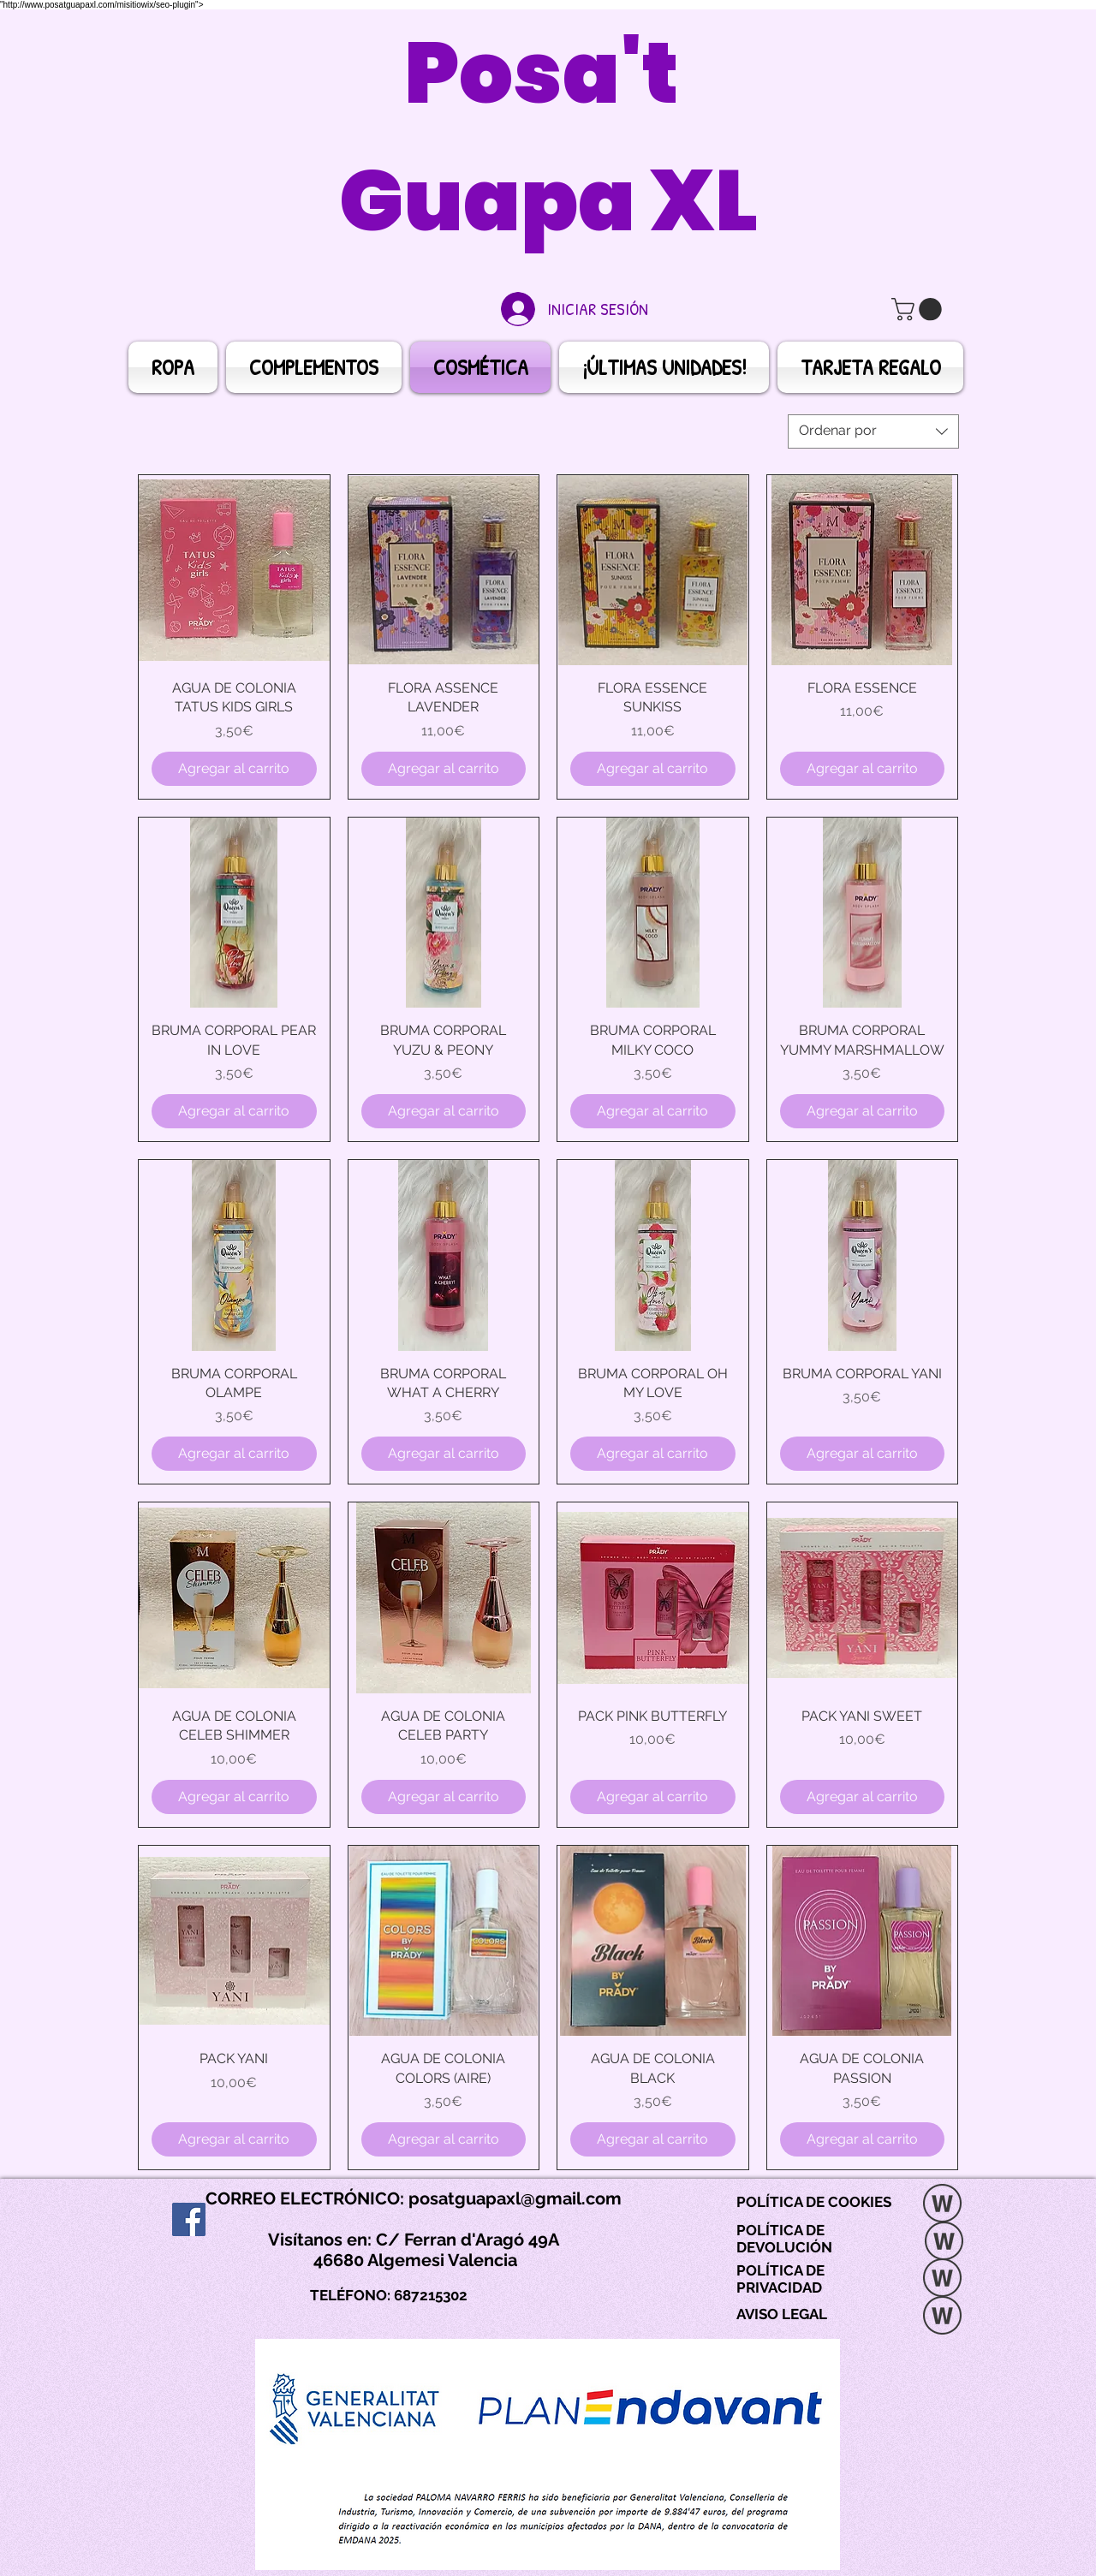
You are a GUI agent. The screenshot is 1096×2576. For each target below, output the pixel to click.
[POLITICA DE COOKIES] (942, 2205)
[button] (919, 309)
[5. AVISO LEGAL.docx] (942, 2317)
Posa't (548, 73)
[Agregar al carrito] (234, 769)
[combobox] (873, 431)
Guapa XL (548, 200)
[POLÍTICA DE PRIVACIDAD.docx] (942, 2279)
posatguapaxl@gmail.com (515, 2198)
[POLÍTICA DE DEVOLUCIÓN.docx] (944, 2243)
